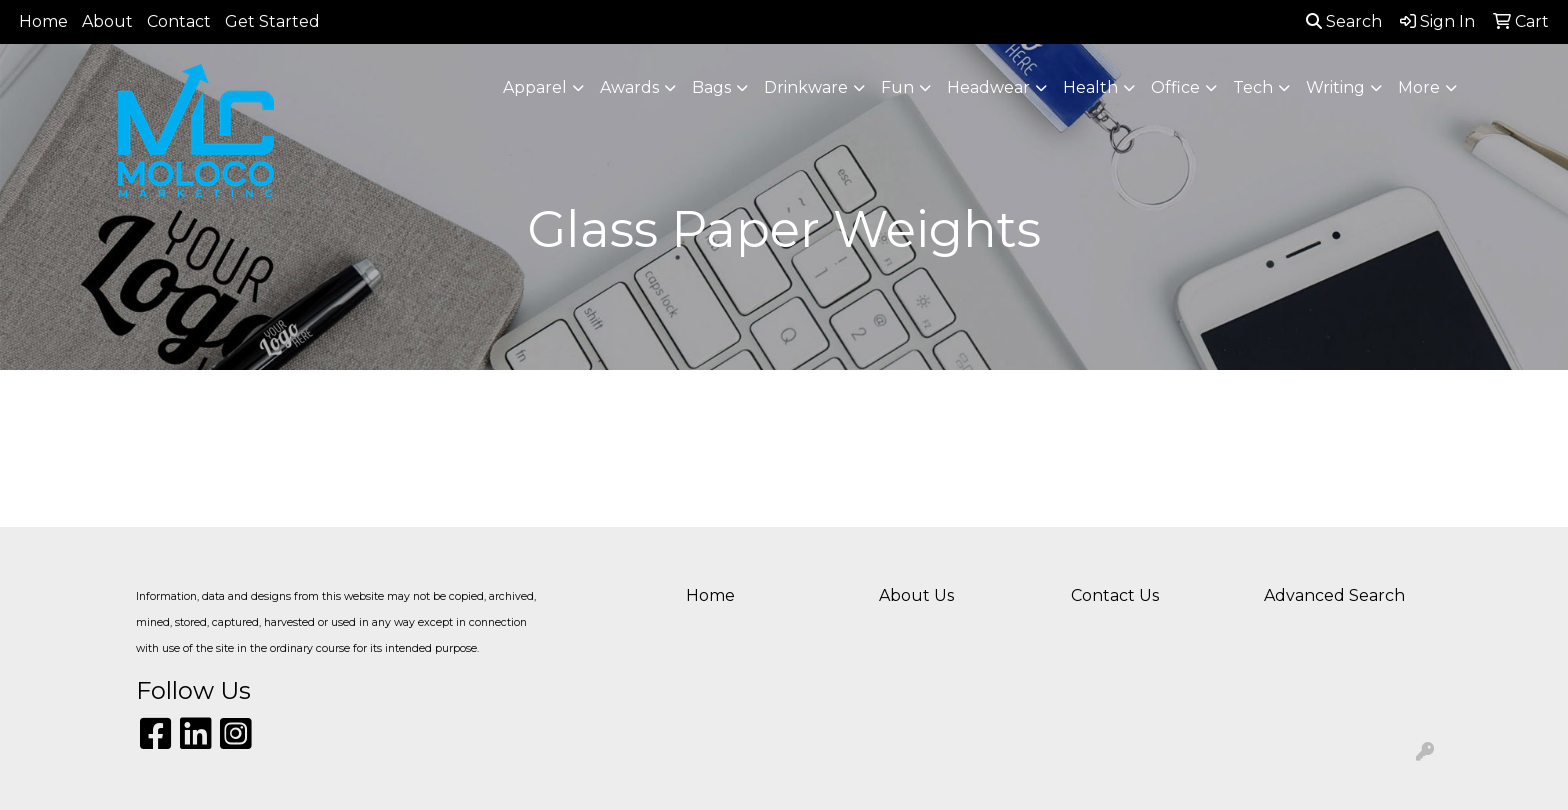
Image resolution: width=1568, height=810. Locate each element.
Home (43, 21)
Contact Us (1115, 595)
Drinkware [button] (806, 87)
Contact (179, 21)
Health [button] (1090, 87)
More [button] (1419, 87)
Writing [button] (1335, 87)
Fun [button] (897, 87)
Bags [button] (711, 87)
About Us (916, 595)
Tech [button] (1253, 87)
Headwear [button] (988, 87)
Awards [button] (629, 87)
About (107, 21)
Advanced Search (1334, 595)
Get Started (272, 21)
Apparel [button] (535, 87)
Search (1344, 21)
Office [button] (1175, 87)
